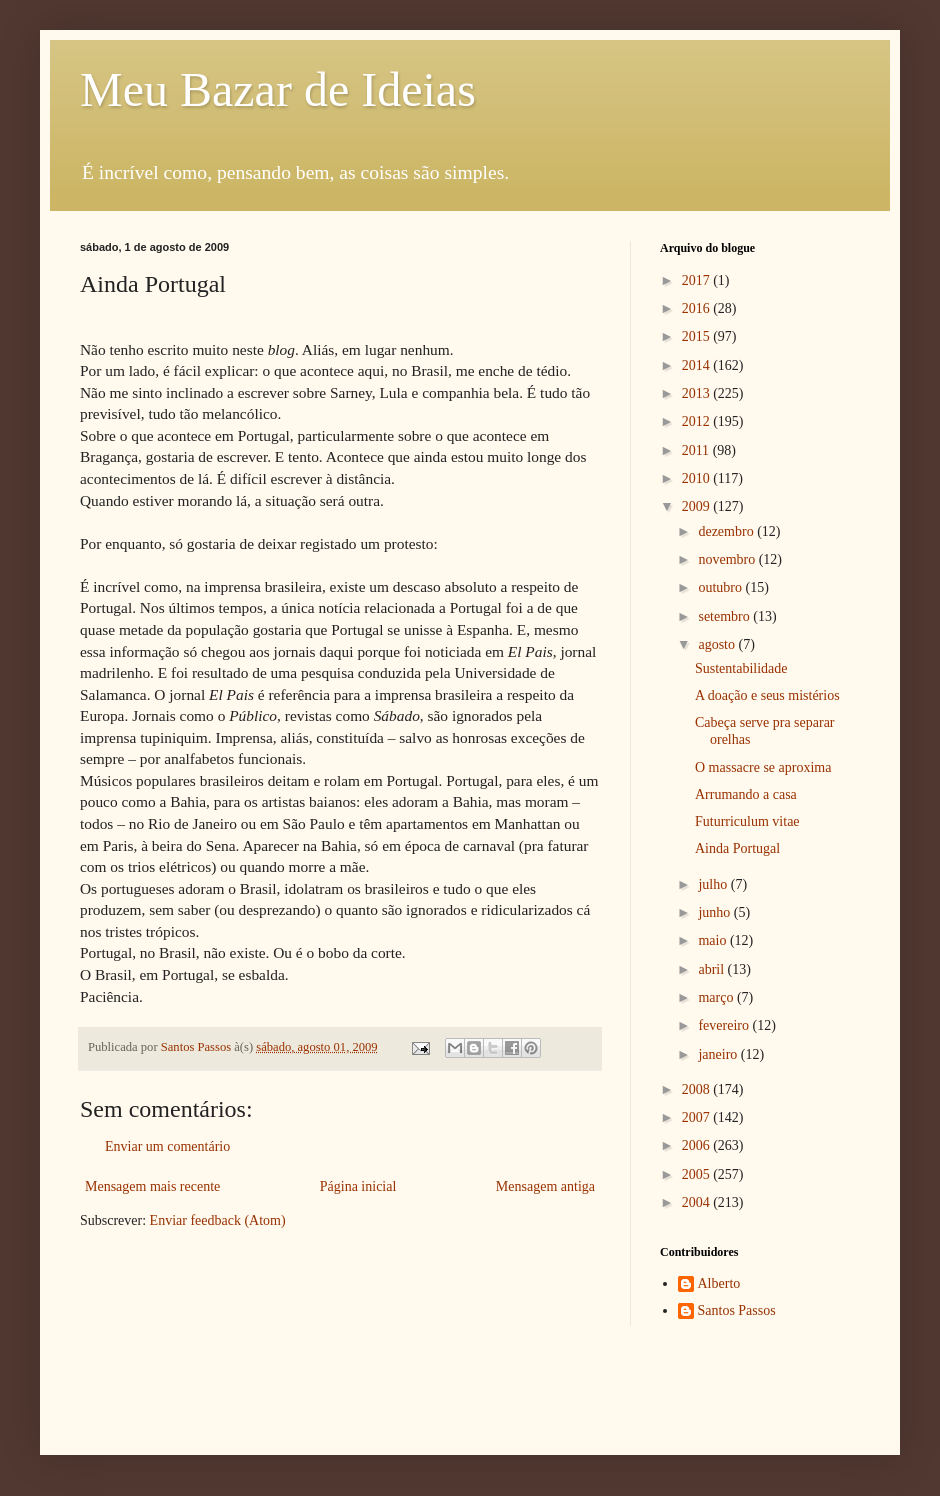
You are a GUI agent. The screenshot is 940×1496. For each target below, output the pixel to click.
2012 (698, 421)
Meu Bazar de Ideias (278, 89)
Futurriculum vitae (747, 821)
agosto (718, 644)
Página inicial (358, 1186)
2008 (698, 1089)
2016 (698, 308)
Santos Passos (197, 1047)
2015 (698, 336)
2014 (698, 365)
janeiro (719, 1054)
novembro (728, 559)
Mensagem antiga (545, 1186)
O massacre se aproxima (763, 767)
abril (712, 969)
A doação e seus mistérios (767, 695)
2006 (698, 1145)
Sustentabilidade (741, 668)
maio (714, 940)
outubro (721, 587)
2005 (698, 1174)
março (717, 997)
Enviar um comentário (167, 1146)
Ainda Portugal (737, 848)
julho (714, 884)
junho (715, 912)
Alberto (719, 1283)
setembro (725, 616)
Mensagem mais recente (152, 1186)
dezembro (727, 531)
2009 (698, 506)
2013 (698, 393)
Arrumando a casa (746, 794)
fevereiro (725, 1025)
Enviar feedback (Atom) (218, 1220)
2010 (698, 478)
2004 (698, 1202)
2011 (697, 450)
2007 (698, 1117)
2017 (698, 280)
